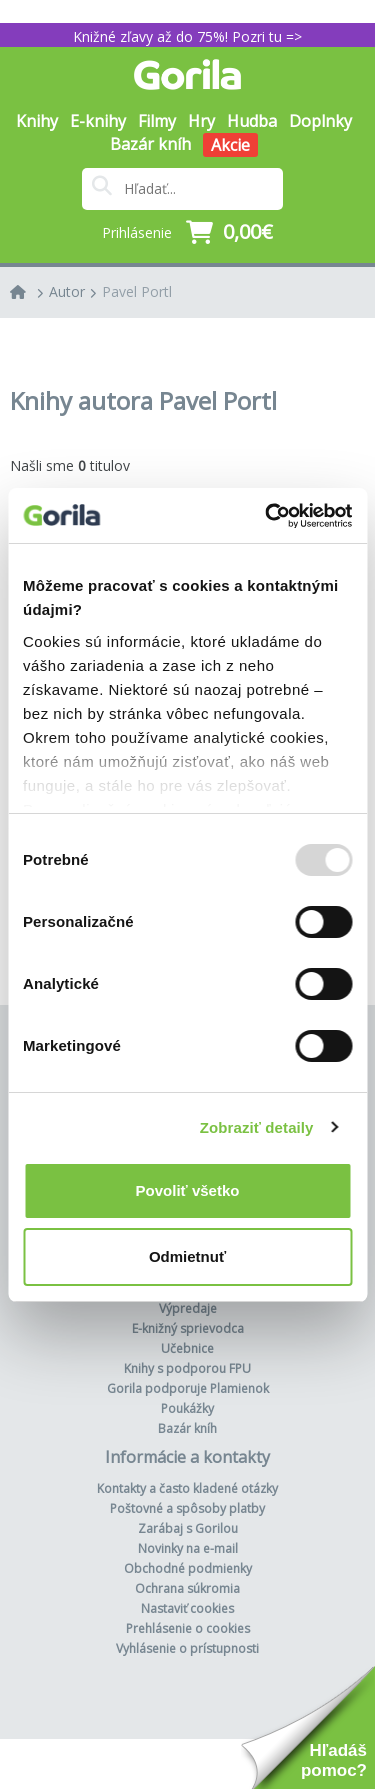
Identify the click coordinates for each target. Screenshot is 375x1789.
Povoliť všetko (188, 1190)
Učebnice (187, 1348)
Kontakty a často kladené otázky (187, 1488)
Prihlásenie (137, 232)
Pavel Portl (137, 291)
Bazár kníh (150, 144)
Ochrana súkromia (187, 1588)
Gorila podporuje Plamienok (188, 1388)
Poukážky (187, 1408)
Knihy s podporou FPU (187, 1368)
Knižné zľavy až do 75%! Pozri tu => (187, 36)
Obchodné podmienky (188, 1568)
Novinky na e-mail (188, 1548)
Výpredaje (188, 1308)
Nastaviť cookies (187, 1608)
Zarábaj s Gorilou (188, 1528)
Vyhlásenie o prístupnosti (187, 1648)
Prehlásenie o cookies (188, 1628)
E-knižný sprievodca (188, 1328)
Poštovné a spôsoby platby (187, 1508)
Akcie (230, 145)
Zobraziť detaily (257, 1127)
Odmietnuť (187, 1256)
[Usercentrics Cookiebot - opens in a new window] (267, 516)
